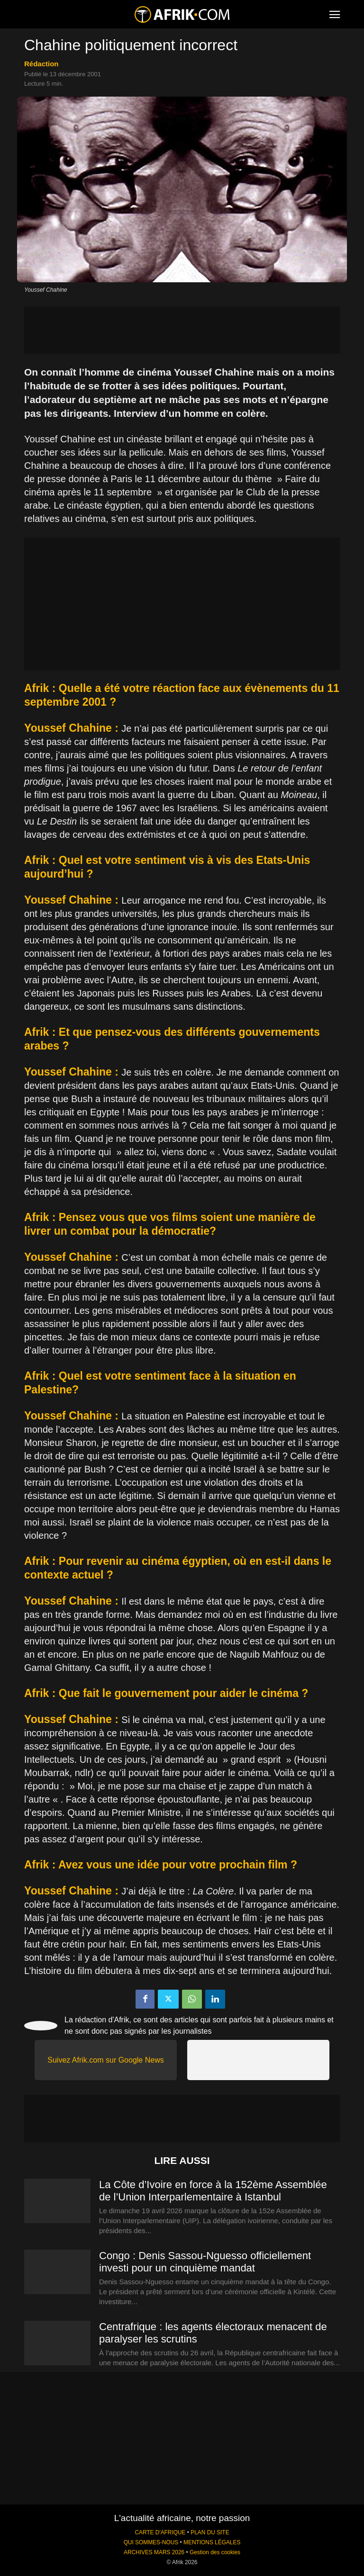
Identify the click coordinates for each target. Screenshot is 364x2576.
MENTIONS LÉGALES (211, 2542)
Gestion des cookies (215, 2552)
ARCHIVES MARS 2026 (154, 2552)
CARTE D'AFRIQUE (160, 2532)
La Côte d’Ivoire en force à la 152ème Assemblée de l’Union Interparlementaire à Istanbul (213, 2191)
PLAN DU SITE (210, 2532)
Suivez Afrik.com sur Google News (105, 2060)
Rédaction (41, 64)
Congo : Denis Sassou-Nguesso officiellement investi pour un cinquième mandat (205, 2262)
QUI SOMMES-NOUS (151, 2542)
